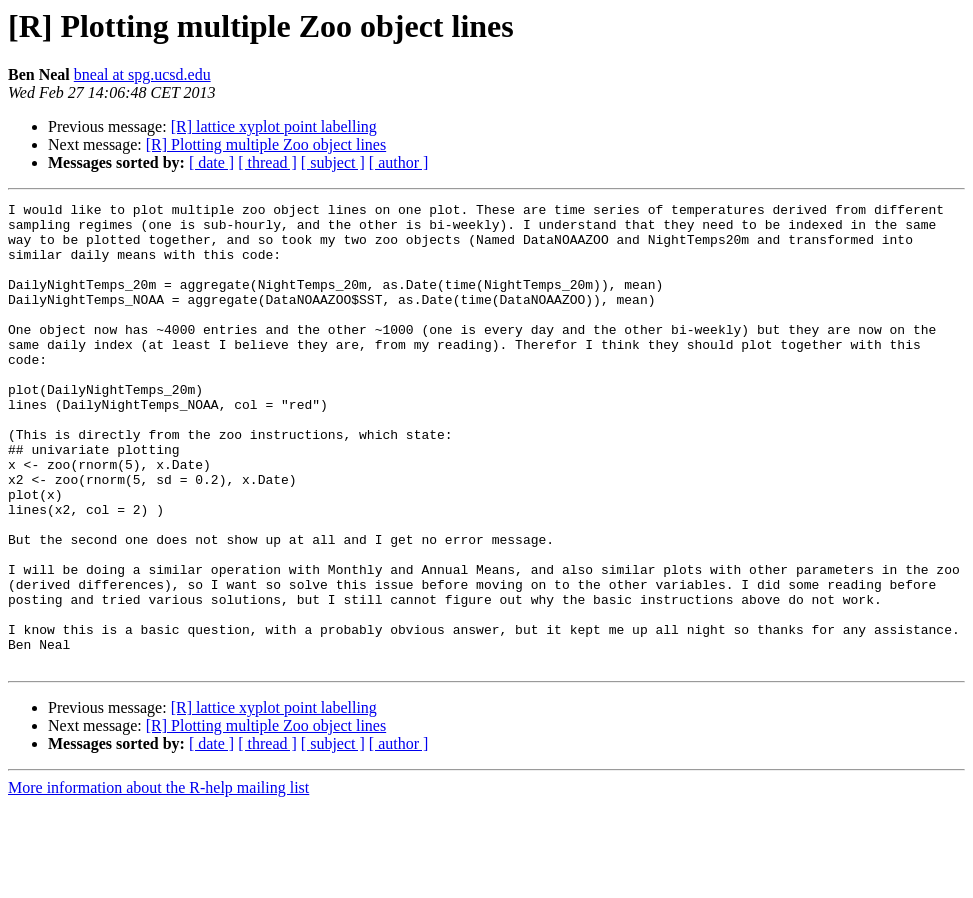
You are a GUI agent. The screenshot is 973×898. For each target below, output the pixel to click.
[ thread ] (267, 162)
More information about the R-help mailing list (158, 880)
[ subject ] (333, 162)
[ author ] (399, 162)
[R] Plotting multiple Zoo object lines (266, 144)
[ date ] (211, 162)
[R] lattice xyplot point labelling (274, 126)
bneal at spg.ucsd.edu (142, 74)
